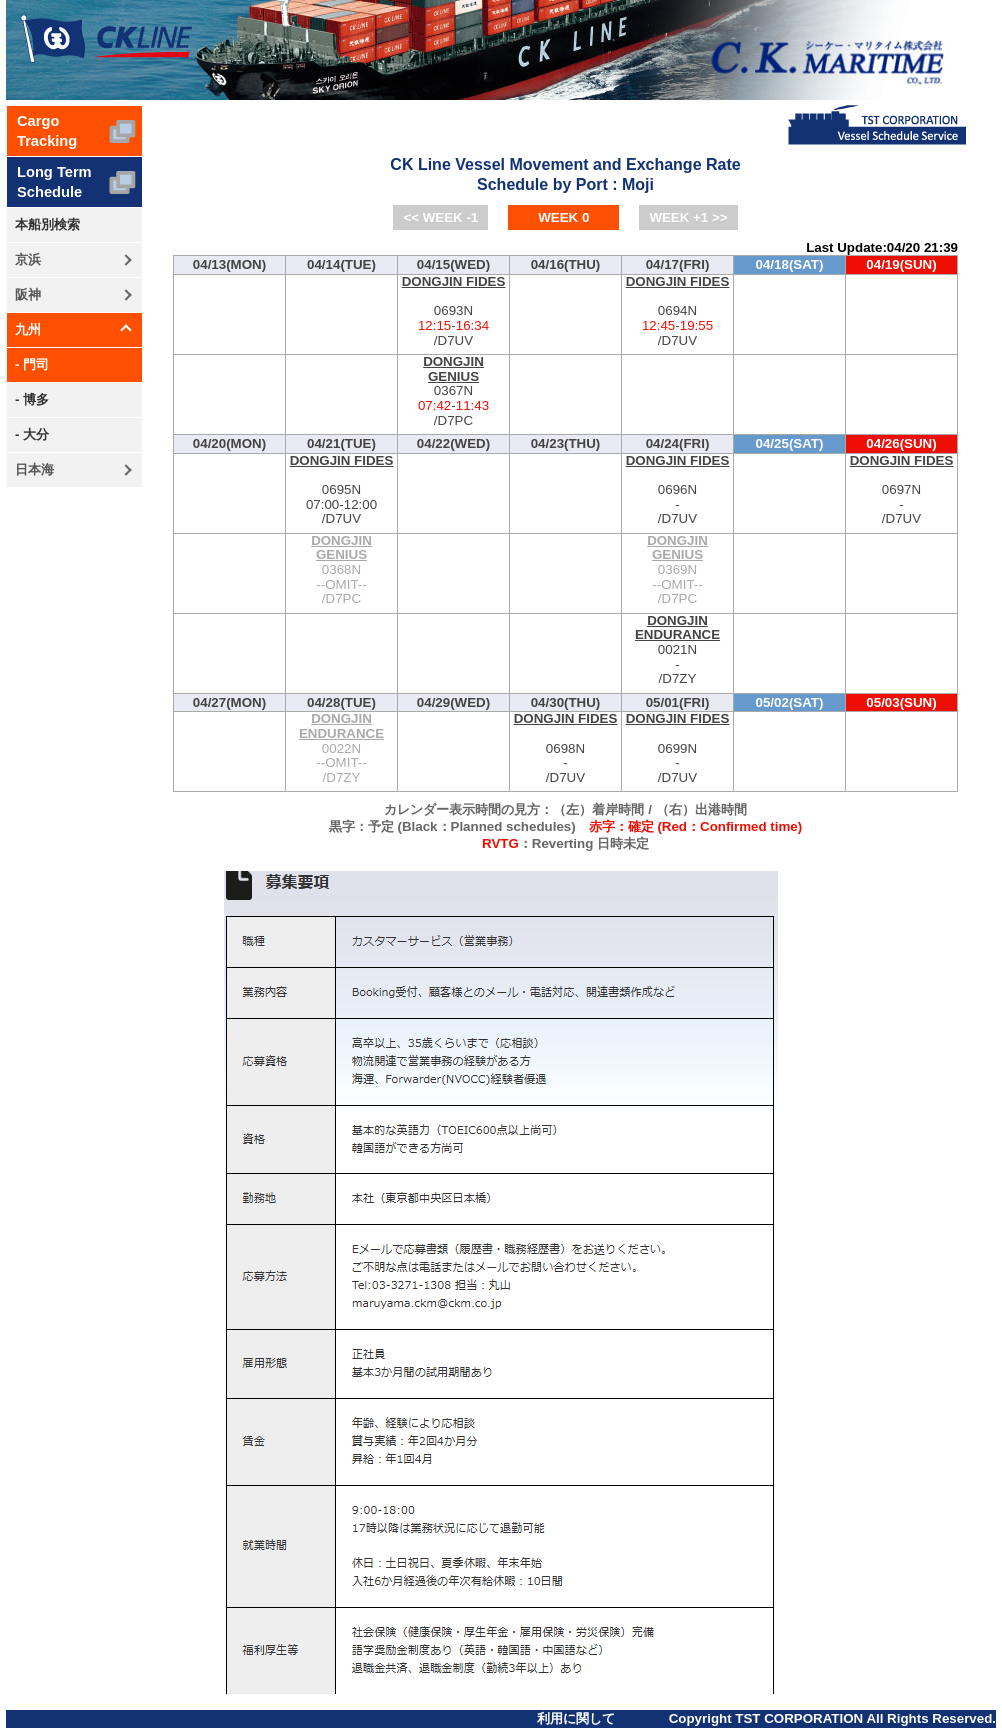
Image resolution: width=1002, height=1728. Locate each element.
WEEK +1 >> (688, 217)
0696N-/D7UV (677, 490)
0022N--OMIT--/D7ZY (341, 748)
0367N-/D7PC (453, 391)
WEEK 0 (563, 217)
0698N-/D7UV (565, 748)
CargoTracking (47, 131)
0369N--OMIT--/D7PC (677, 570)
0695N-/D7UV (341, 490)
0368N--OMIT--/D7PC (341, 570)
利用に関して (576, 1718)
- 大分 (32, 434)
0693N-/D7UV (453, 311)
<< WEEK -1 (440, 217)
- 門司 (32, 364)
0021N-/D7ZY (677, 650)
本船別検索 (47, 224)
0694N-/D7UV (677, 311)
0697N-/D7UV (901, 490)
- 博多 (32, 399)
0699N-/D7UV (677, 748)
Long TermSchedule (54, 182)
